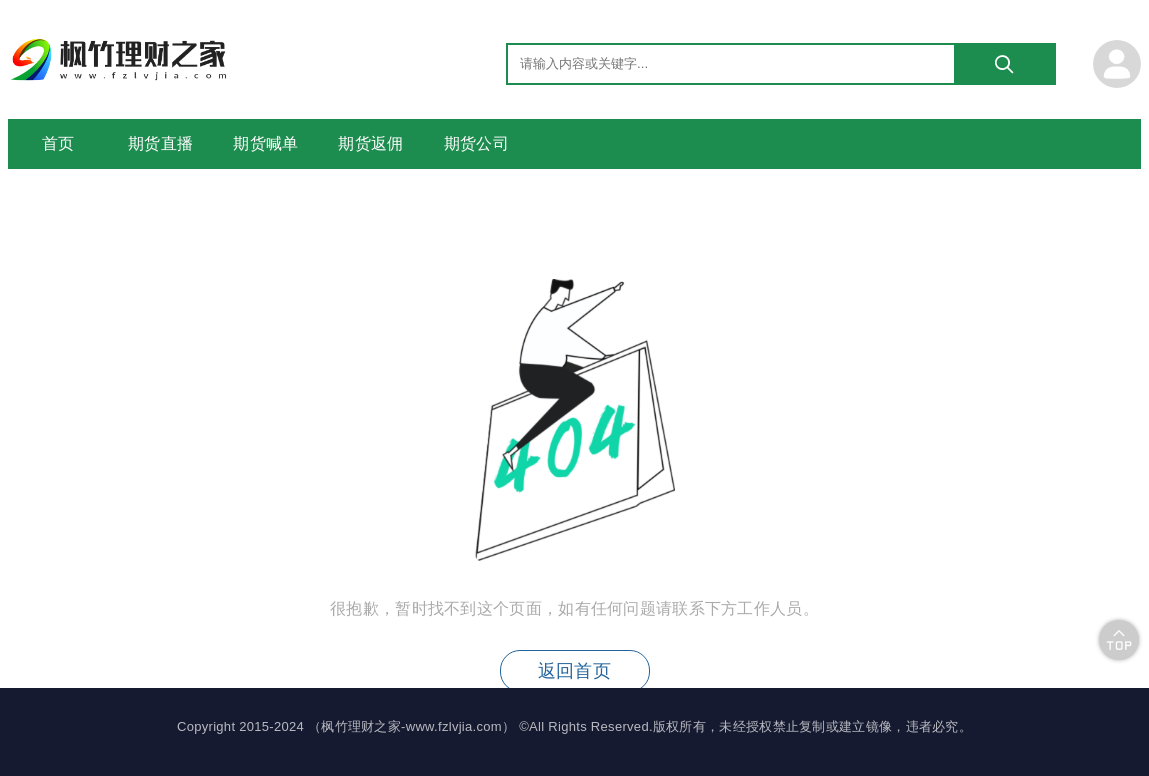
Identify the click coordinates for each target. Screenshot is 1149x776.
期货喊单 (265, 143)
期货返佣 (370, 143)
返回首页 (574, 671)
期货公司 (476, 143)
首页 (58, 143)
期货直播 (160, 143)
